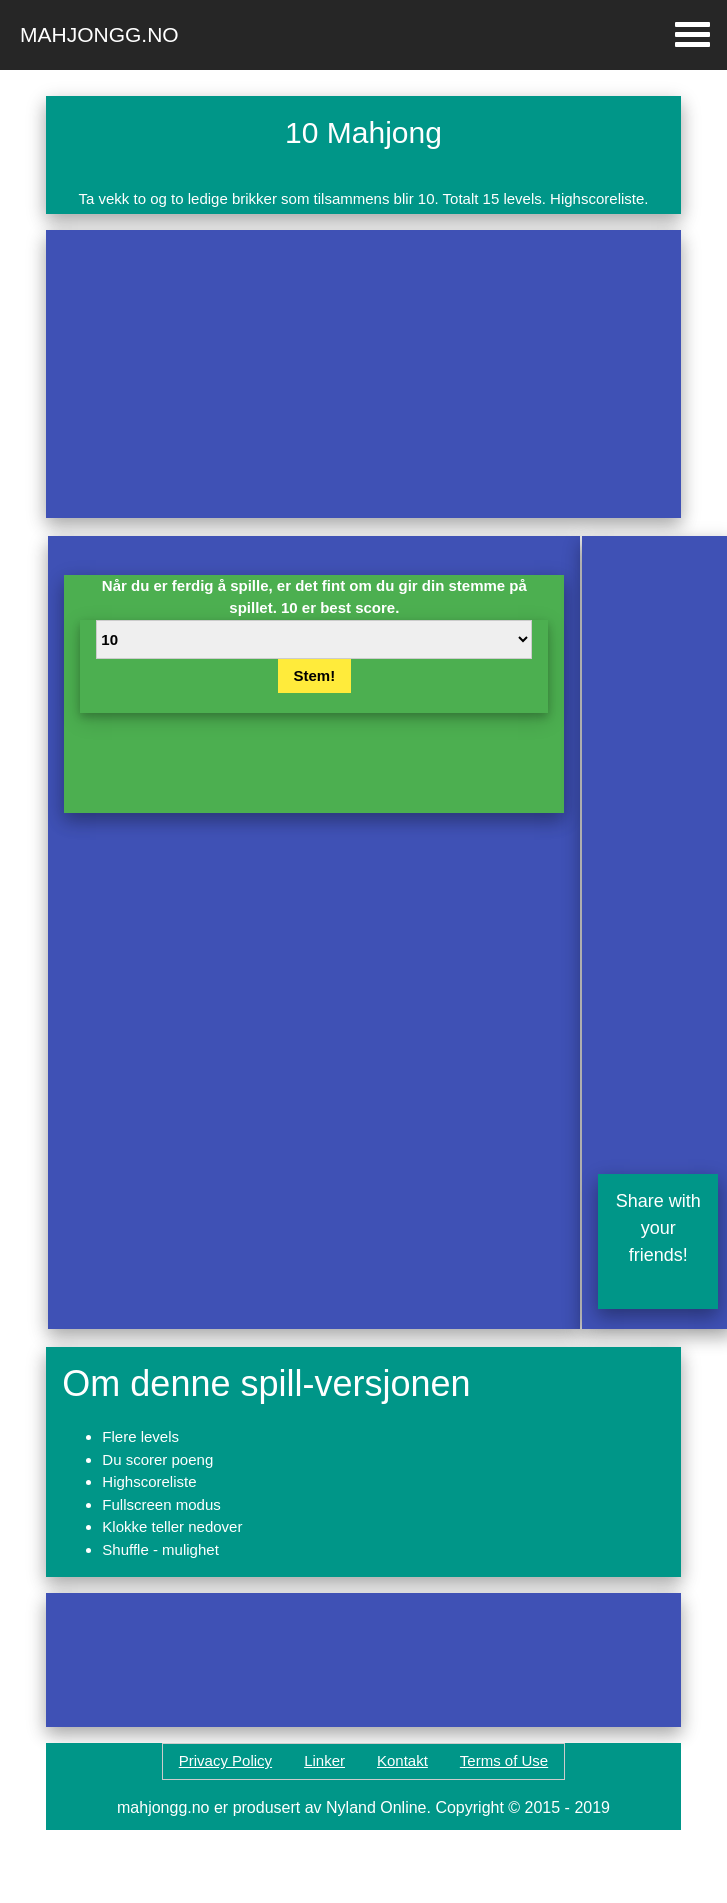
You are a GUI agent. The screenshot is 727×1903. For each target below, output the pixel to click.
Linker (324, 1760)
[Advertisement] (282, 374)
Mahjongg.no (99, 34)
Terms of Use (504, 1760)
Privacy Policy (225, 1760)
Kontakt (402, 1760)
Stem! (315, 675)
